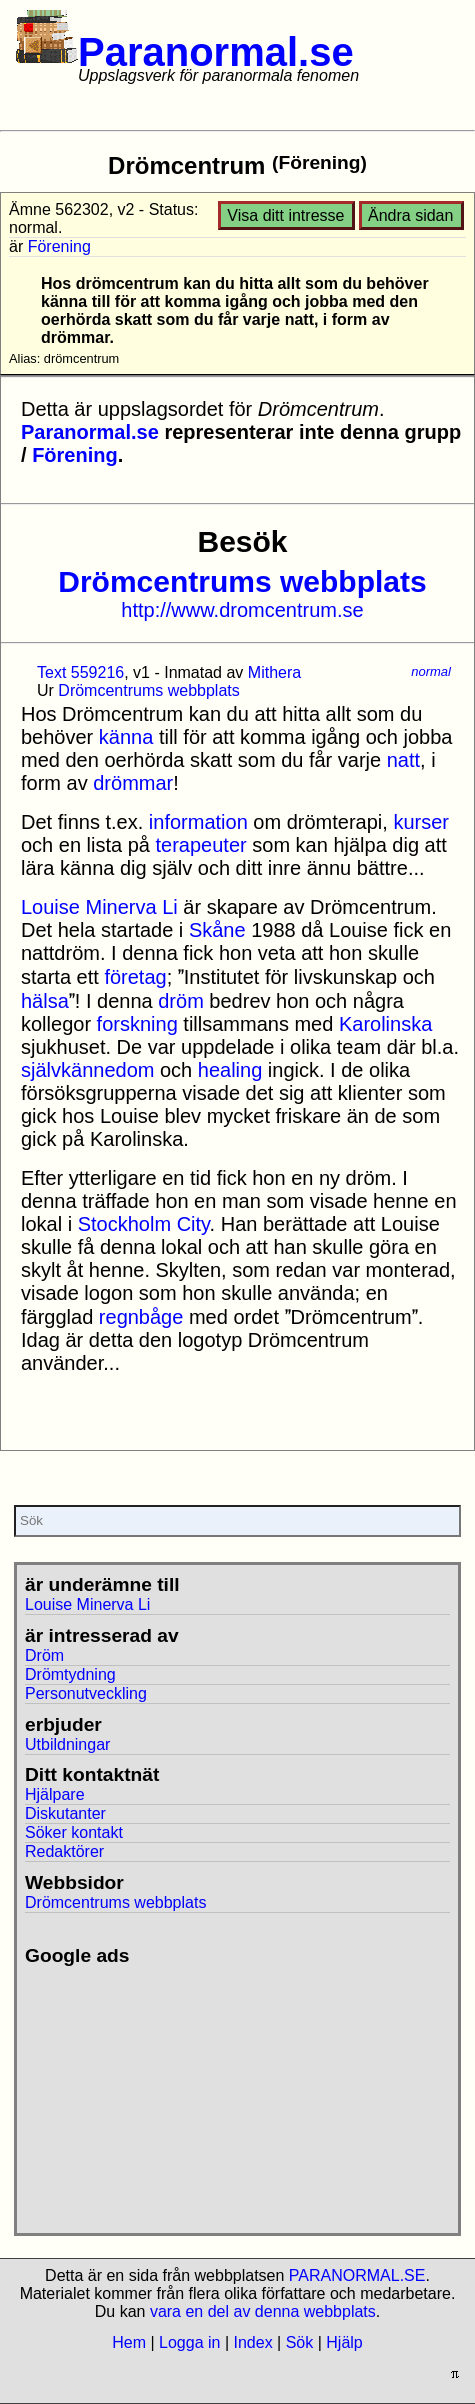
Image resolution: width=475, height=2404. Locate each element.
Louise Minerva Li (99, 907)
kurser (421, 822)
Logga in (189, 2342)
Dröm (44, 1655)
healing (230, 1070)
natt (403, 760)
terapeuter (201, 845)
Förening (59, 246)
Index (252, 2342)
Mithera (274, 672)
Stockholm (124, 1224)
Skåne (217, 930)
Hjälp (344, 2342)
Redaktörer (64, 1851)
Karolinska (385, 1024)
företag (135, 977)
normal (431, 671)
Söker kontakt (74, 1832)
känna (126, 737)
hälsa (45, 1001)
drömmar (133, 783)
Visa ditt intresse (285, 215)
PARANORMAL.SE (357, 2275)
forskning (137, 1024)
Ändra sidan (410, 215)
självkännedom (87, 1070)
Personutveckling (86, 1693)
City (193, 1224)
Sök (300, 2342)
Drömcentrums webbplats (242, 581)
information (198, 822)
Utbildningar (67, 1744)
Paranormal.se (216, 52)
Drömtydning (70, 1674)
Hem (129, 2342)
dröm (181, 1001)
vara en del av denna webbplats (263, 2311)
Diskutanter (65, 1813)
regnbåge (141, 1317)
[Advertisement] (164, 2092)
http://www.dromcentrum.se (242, 610)
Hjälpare (55, 1794)
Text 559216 (80, 672)
